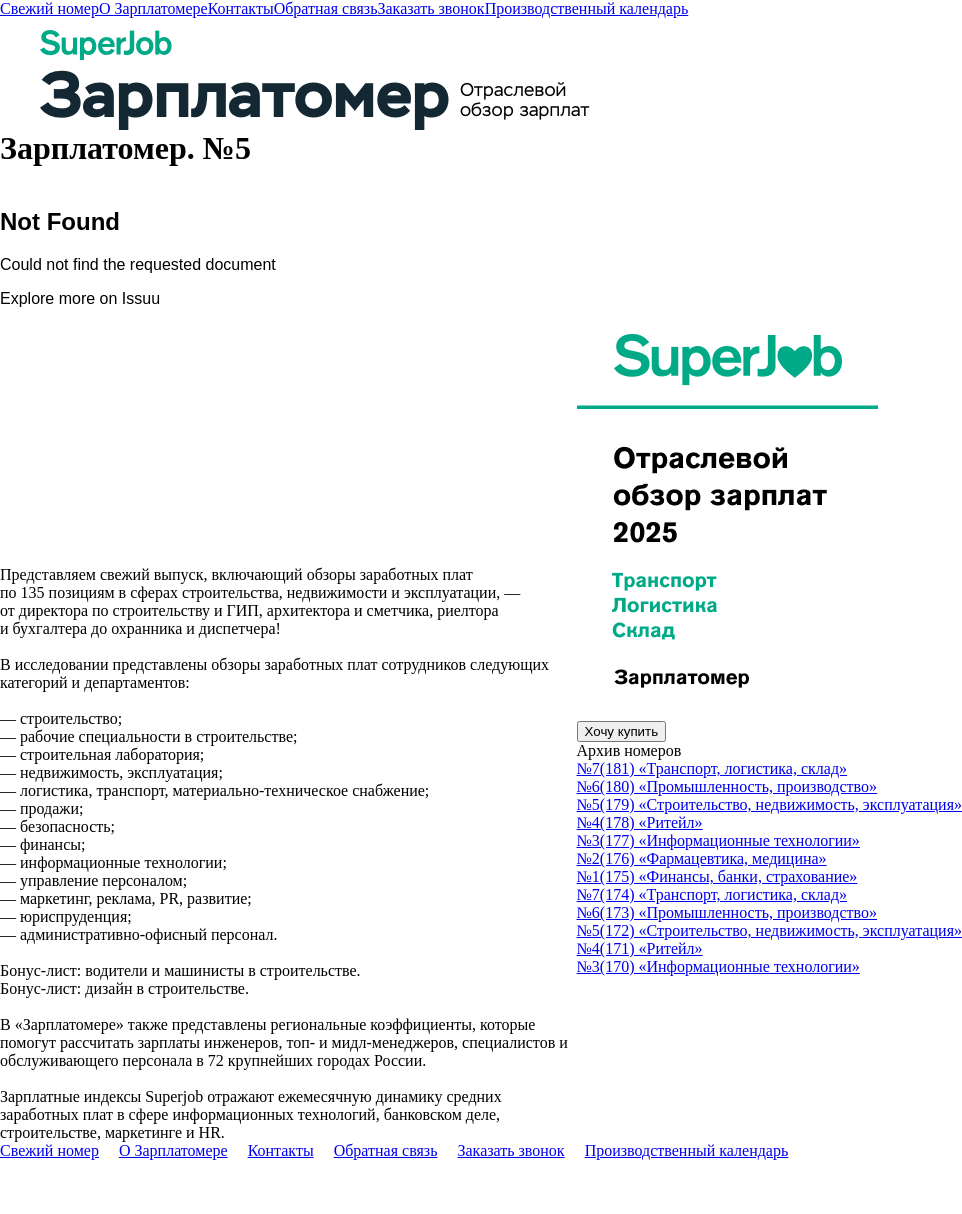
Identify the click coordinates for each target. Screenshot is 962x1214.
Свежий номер (49, 8)
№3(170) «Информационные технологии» (718, 966)
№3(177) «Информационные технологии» (718, 840)
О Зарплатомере (153, 8)
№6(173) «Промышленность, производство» (727, 912)
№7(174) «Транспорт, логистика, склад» (712, 894)
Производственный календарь (587, 8)
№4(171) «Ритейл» (640, 948)
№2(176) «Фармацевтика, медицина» (702, 858)
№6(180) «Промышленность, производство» (727, 786)
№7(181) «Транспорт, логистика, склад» (712, 768)
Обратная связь (326, 8)
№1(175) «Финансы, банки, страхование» (717, 876)
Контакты (241, 8)
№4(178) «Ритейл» (640, 822)
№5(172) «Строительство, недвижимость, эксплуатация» (769, 930)
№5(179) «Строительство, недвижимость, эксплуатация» (769, 804)
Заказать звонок (430, 8)
